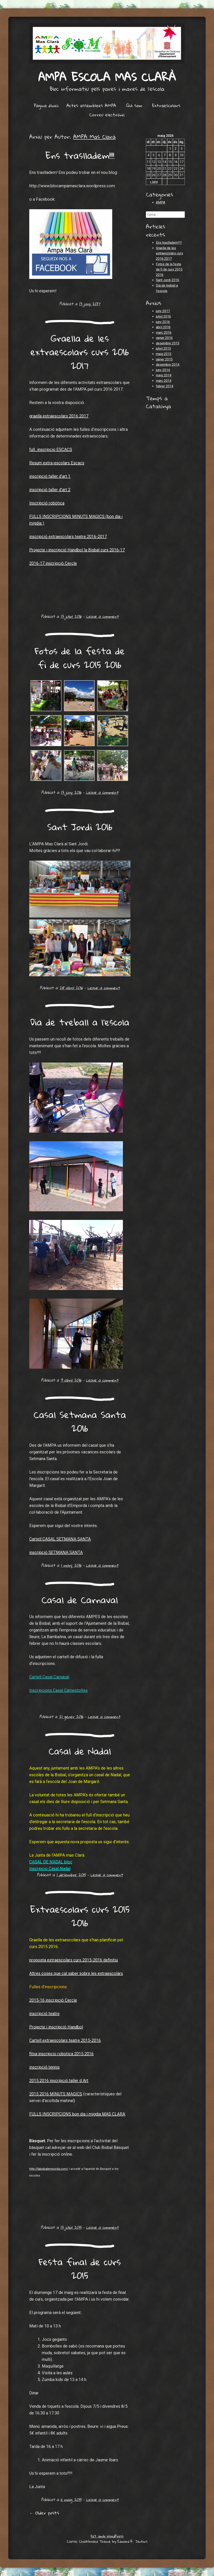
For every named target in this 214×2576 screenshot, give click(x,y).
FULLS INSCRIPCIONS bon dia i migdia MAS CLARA (77, 2114)
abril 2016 (163, 327)
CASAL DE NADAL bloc (50, 1861)
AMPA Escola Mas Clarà (107, 77)
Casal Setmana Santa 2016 (80, 1421)
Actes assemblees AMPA (91, 105)
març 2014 (163, 381)
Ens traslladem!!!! (79, 155)
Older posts (44, 2513)
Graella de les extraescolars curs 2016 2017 (80, 352)
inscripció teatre (44, 2013)
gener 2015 (164, 359)
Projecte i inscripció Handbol (56, 2026)
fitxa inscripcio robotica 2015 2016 (61, 2053)
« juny (154, 182)
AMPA (160, 202)
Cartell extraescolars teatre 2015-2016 (65, 2040)
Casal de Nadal (80, 1751)
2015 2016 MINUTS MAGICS (55, 2093)
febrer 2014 (164, 386)
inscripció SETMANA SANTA (56, 1552)
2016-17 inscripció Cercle (53, 563)
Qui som (134, 105)
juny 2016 (163, 322)
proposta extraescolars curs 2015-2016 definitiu (73, 1959)
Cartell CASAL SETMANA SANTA (60, 1538)
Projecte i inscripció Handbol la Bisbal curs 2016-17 (77, 549)
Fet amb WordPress (107, 2536)
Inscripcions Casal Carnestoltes (58, 1690)
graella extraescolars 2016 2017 (58, 415)
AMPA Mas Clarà (94, 137)
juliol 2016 (163, 316)
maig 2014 (163, 375)
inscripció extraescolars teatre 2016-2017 (68, 536)
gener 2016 (164, 338)
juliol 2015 (163, 348)
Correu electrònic (107, 115)
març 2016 (163, 333)
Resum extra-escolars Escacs (56, 462)
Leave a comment (102, 616)
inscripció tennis (44, 2067)
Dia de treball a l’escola (79, 1022)
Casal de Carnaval (80, 1599)
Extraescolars (166, 105)
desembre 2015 (167, 343)
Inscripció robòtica (46, 503)
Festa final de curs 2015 (80, 2268)
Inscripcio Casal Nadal (49, 1868)
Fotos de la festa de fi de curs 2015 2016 (80, 657)
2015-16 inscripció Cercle (53, 2000)
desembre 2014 (167, 365)
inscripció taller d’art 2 (49, 489)
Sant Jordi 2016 (79, 826)
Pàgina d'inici (46, 105)
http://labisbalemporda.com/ (48, 2169)
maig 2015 (163, 354)
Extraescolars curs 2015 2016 (80, 1916)
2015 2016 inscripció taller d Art (58, 2080)
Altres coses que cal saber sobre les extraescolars (76, 1973)
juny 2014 (163, 370)
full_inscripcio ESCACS (50, 449)
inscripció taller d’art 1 (49, 476)
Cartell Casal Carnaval (49, 1676)
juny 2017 (163, 311)
